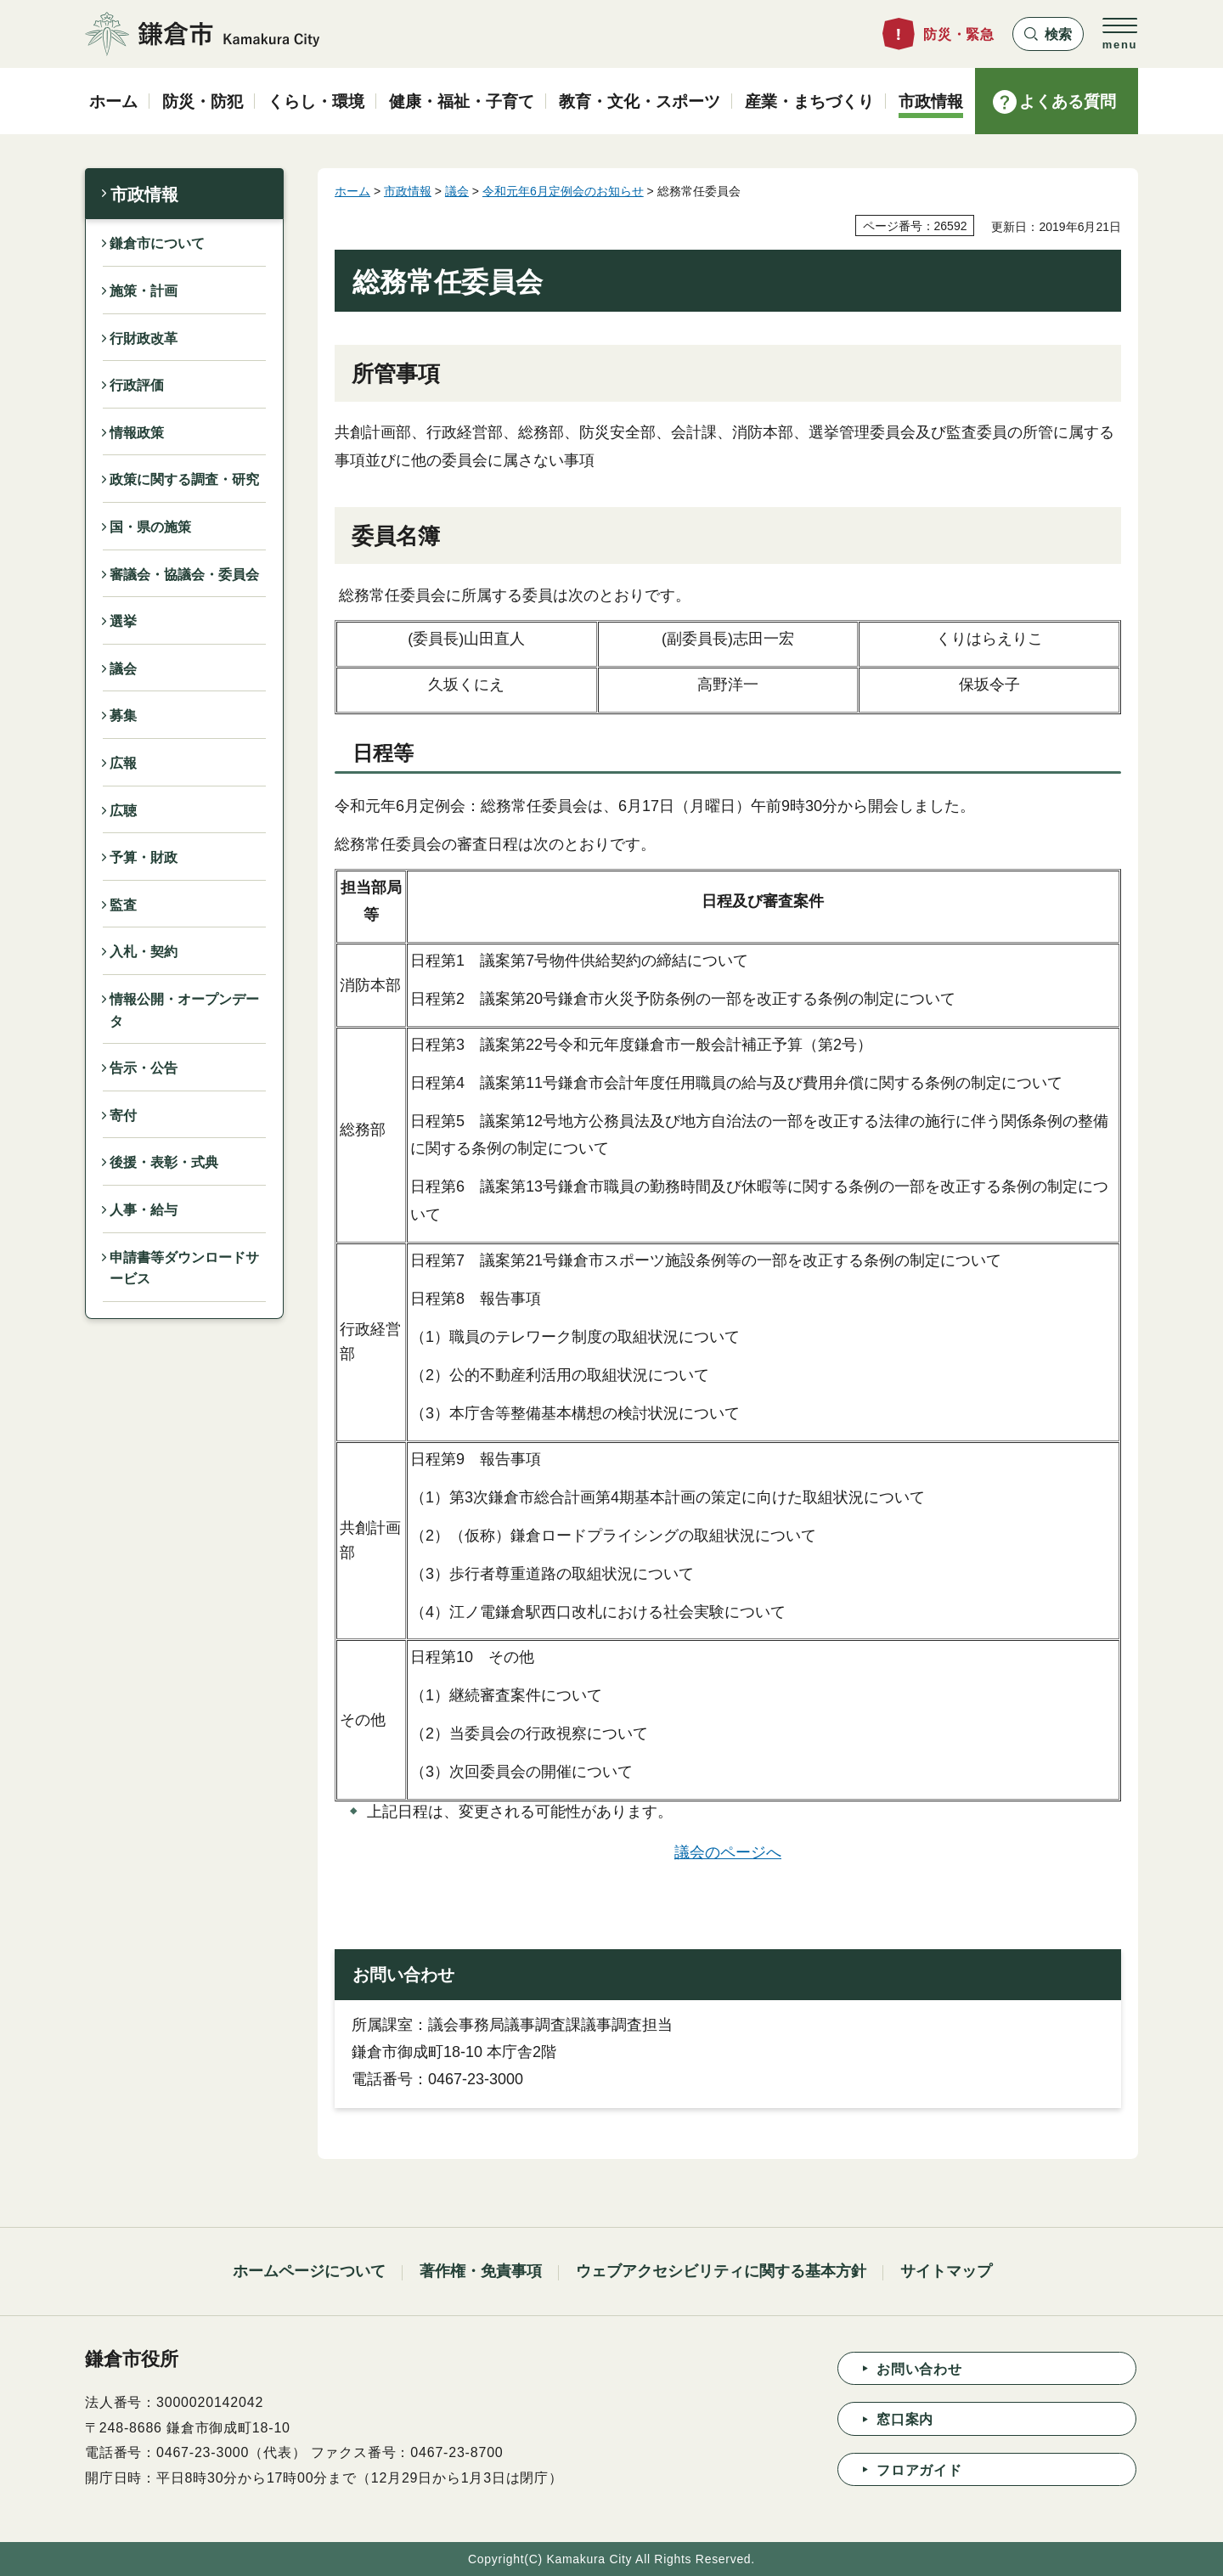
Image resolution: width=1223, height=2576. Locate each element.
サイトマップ (946, 2271)
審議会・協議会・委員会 (184, 574)
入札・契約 (144, 951)
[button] (1048, 34)
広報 (123, 763)
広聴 (123, 810)
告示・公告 (144, 1068)
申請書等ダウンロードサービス (184, 1268)
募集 (123, 715)
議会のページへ (727, 1852)
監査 (123, 905)
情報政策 (137, 433)
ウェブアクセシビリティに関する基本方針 (721, 2271)
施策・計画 (144, 291)
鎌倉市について (157, 243)
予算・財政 (144, 857)
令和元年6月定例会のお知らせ (563, 191)
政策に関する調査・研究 (184, 479)
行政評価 (137, 385)
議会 (123, 669)
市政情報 (144, 194)
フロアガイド (919, 2470)
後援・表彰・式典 (164, 1162)
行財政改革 (144, 338)
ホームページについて (309, 2271)
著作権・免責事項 (481, 2271)
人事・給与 (144, 1210)
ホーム (352, 191)
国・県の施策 (150, 527)
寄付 (123, 1115)
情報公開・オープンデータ (184, 1010)
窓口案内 (904, 2419)
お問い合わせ (919, 2369)
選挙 (123, 621)
